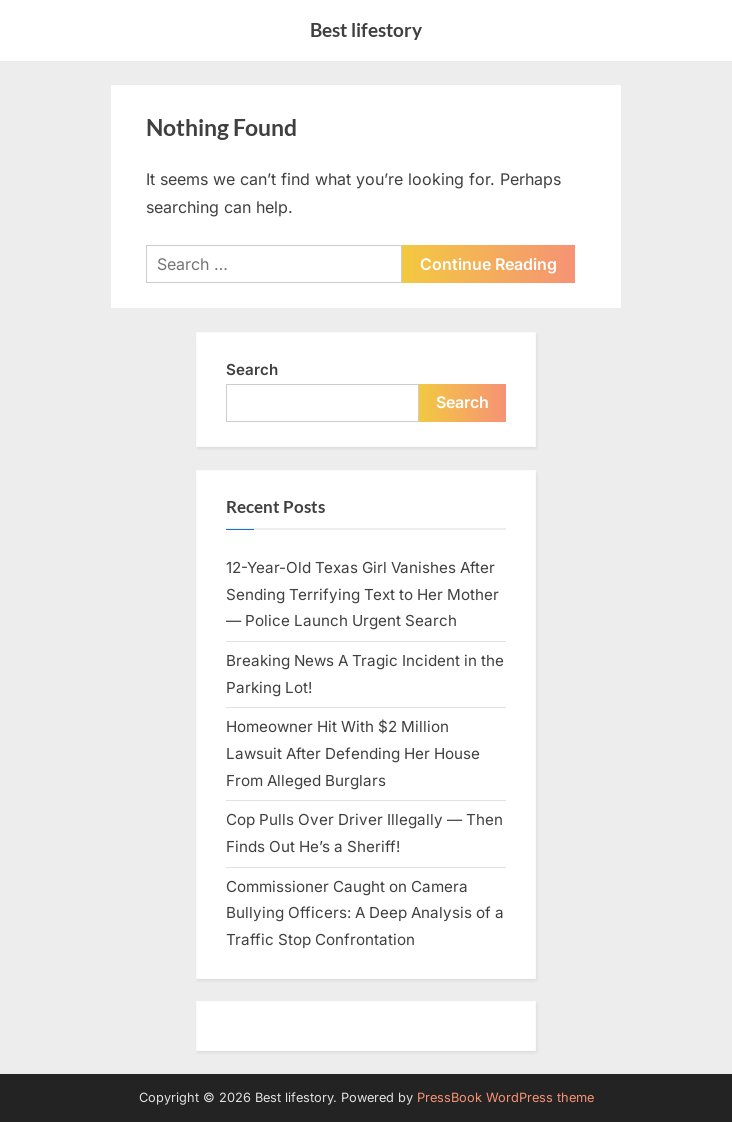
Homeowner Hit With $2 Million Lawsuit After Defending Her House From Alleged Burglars (353, 753)
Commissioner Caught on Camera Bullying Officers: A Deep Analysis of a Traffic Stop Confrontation (365, 913)
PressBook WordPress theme (505, 1097)
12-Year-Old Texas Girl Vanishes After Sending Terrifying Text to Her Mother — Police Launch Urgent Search (362, 594)
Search (252, 369)
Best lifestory (366, 29)
